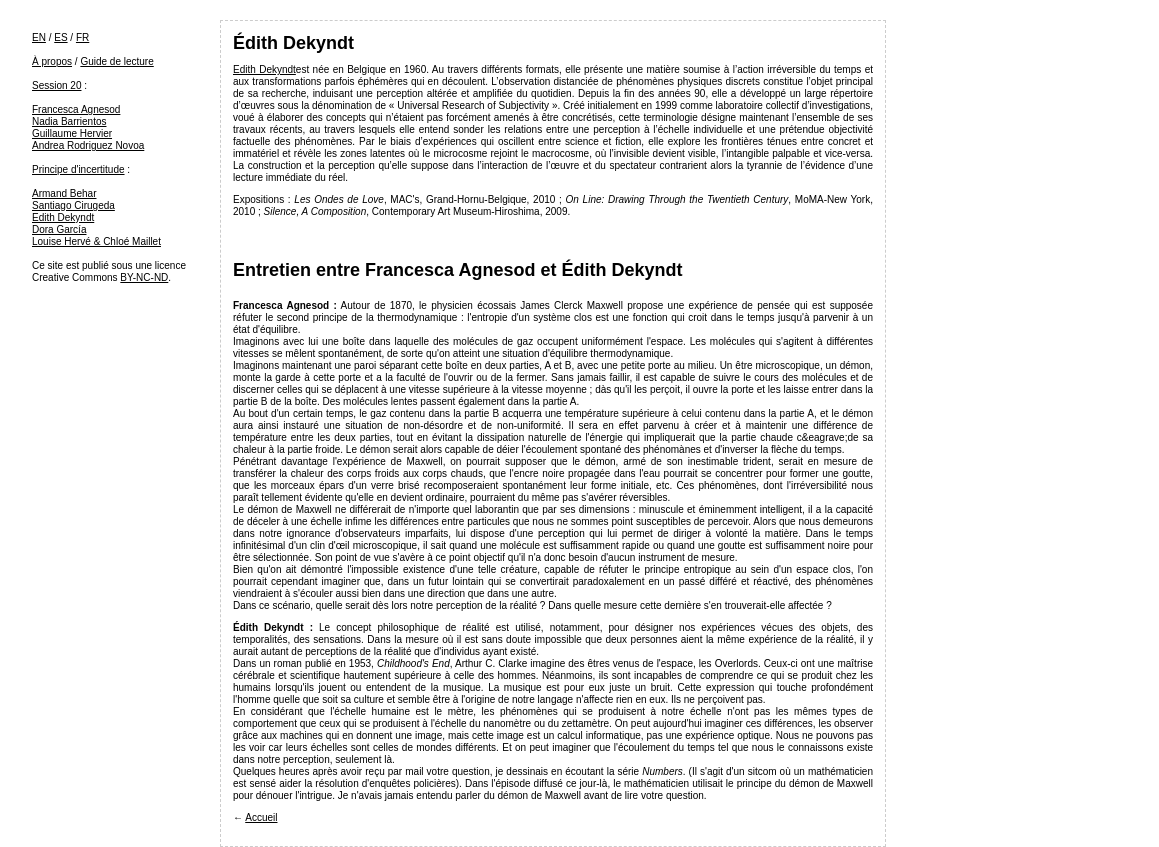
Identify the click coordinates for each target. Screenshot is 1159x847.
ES (60, 37)
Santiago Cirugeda (73, 205)
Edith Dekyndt (63, 217)
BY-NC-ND (144, 277)
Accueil (261, 817)
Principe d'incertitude (78, 169)
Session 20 (56, 85)
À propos (52, 61)
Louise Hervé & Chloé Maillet (96, 241)
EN (39, 37)
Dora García (59, 229)
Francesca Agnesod (76, 109)
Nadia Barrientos (69, 121)
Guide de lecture (116, 61)
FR (82, 37)
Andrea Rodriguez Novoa (88, 145)
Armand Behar (64, 193)
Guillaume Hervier (72, 133)
